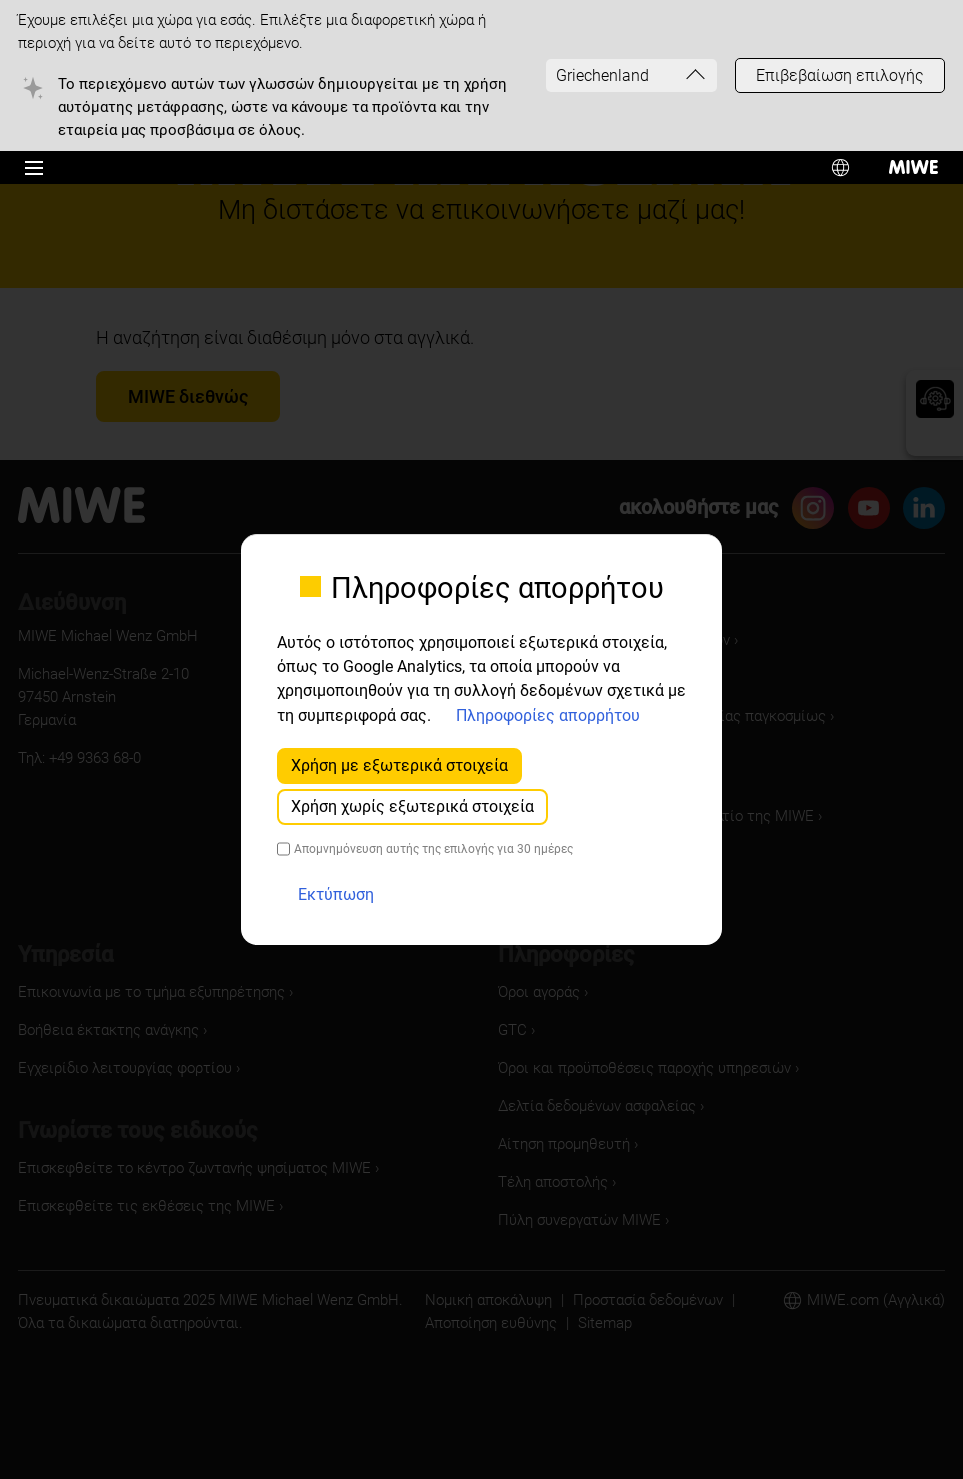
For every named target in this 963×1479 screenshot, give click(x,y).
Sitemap (605, 1323)
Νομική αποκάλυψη (488, 1300)
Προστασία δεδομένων (648, 1300)
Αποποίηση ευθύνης (491, 1323)
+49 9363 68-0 (95, 758)
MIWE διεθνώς (188, 396)
